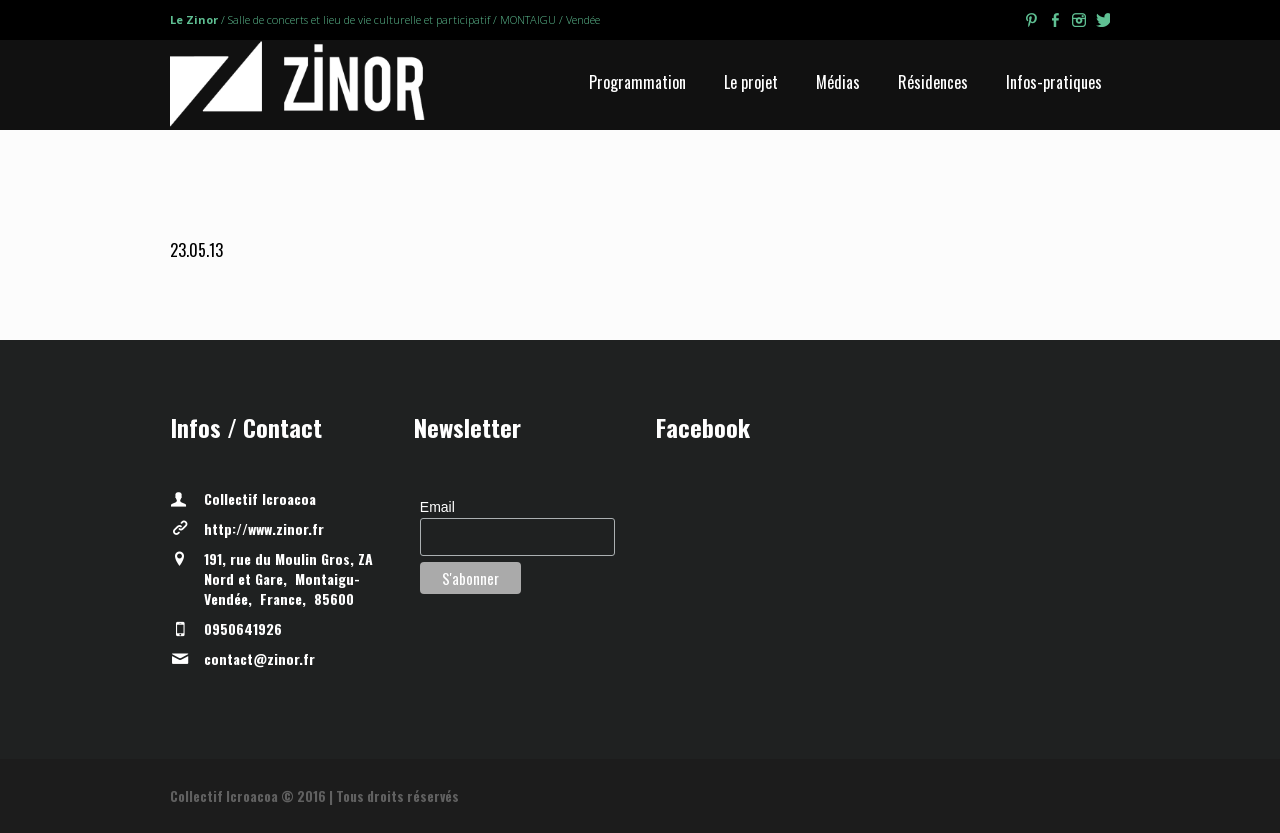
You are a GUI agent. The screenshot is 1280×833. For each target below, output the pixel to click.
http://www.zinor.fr (264, 528)
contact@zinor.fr (259, 658)
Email (437, 507)
